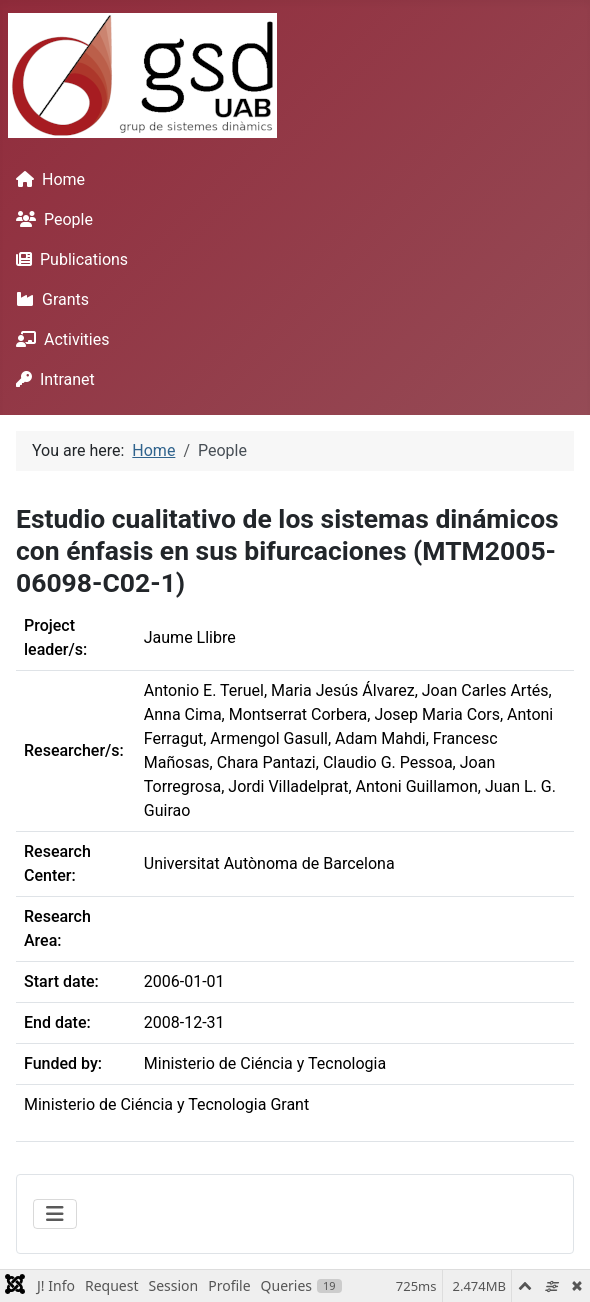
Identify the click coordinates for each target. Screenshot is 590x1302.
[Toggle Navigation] (55, 1214)
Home (46, 179)
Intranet (51, 379)
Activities (58, 339)
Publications (68, 259)
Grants (48, 299)
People (50, 219)
